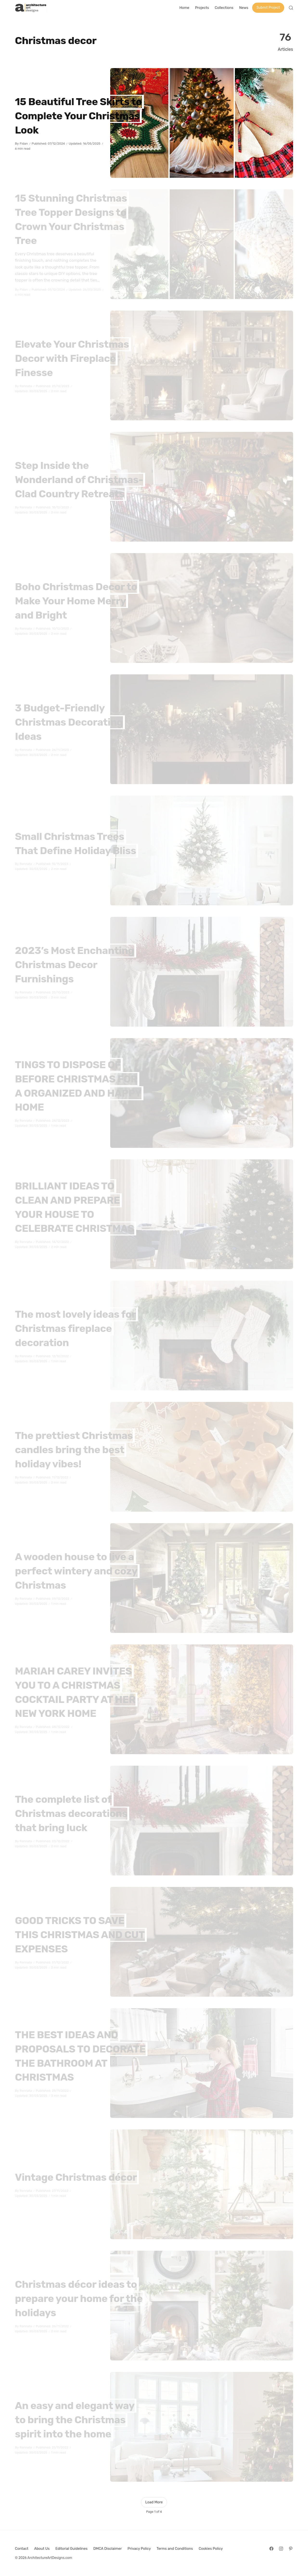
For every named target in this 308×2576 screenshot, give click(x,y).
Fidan (24, 143)
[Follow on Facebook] (271, 2548)
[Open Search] (291, 8)
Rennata (26, 386)
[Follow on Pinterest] (290, 2548)
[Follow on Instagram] (281, 2548)
